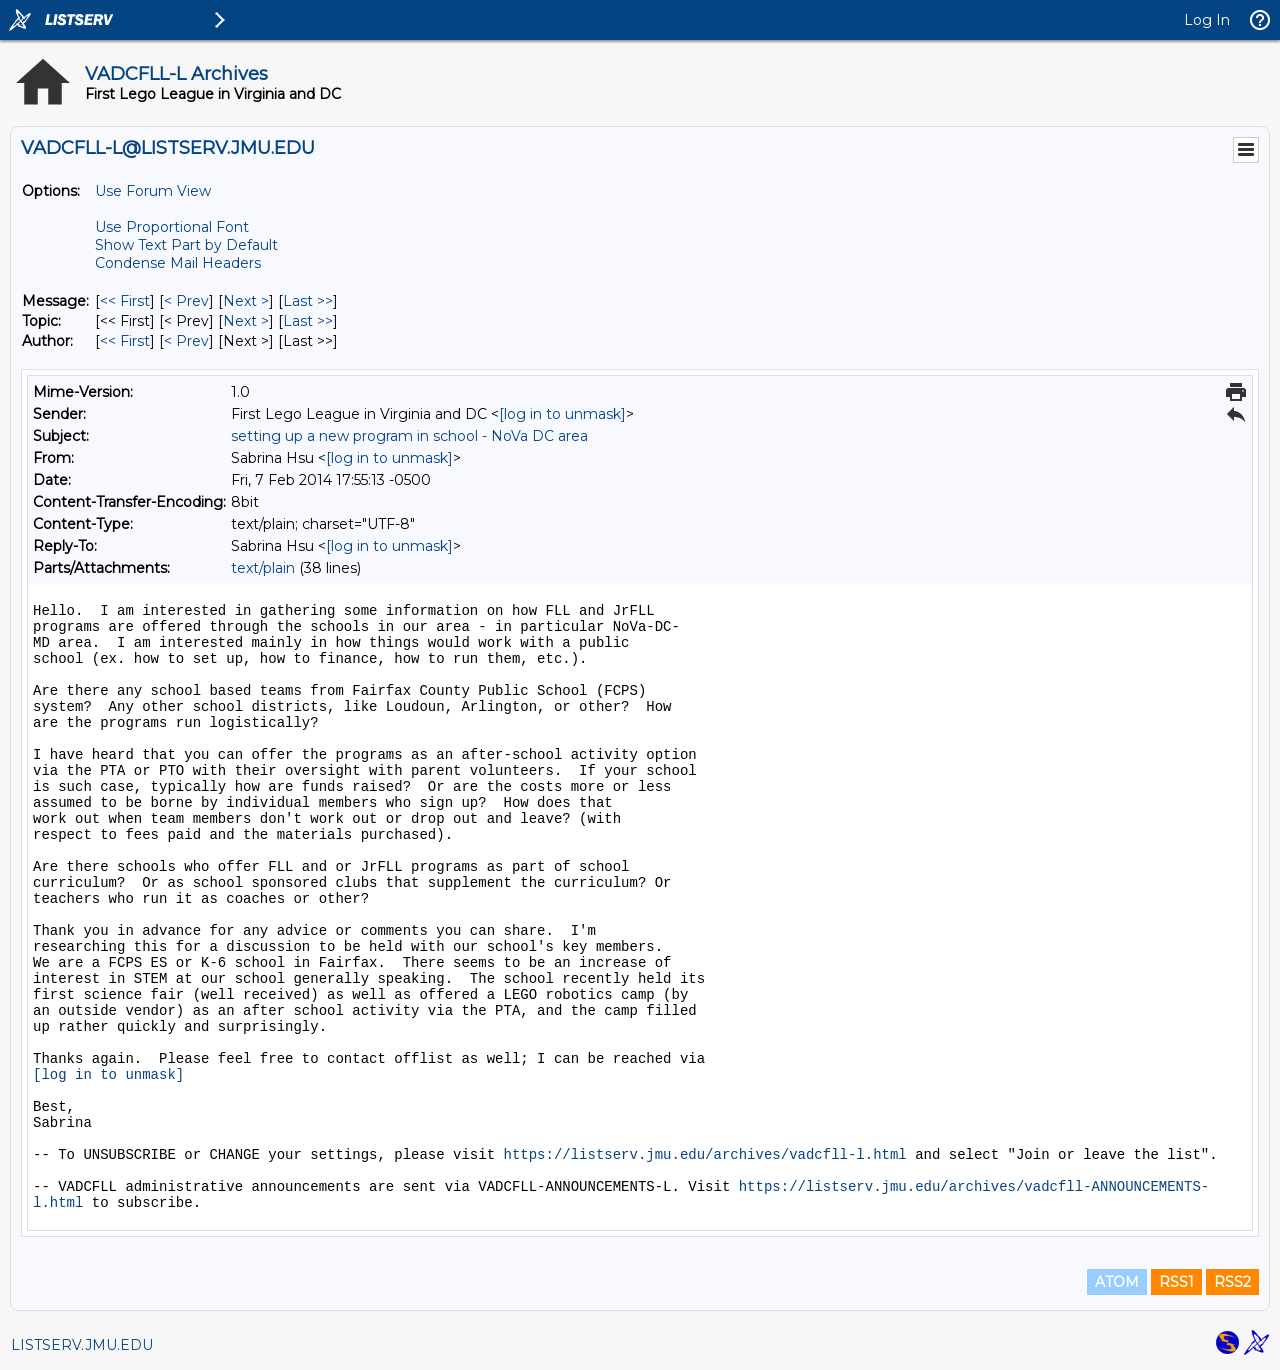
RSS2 (1232, 1282)
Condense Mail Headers (178, 263)
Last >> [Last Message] (308, 301)
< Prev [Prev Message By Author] (186, 341)
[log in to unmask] (562, 414)
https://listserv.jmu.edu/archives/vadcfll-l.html (704, 1155)
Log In (1207, 20)
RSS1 (1176, 1282)
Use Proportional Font (172, 227)
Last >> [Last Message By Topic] (308, 321)
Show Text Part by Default (186, 245)
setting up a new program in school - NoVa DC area (409, 436)
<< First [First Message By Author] (125, 341)
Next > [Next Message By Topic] (246, 321)
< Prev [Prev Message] (186, 301)
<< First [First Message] (125, 301)
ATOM (1117, 1282)
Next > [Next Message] (246, 301)
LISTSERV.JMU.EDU (82, 1345)
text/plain (263, 568)
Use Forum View (153, 191)
